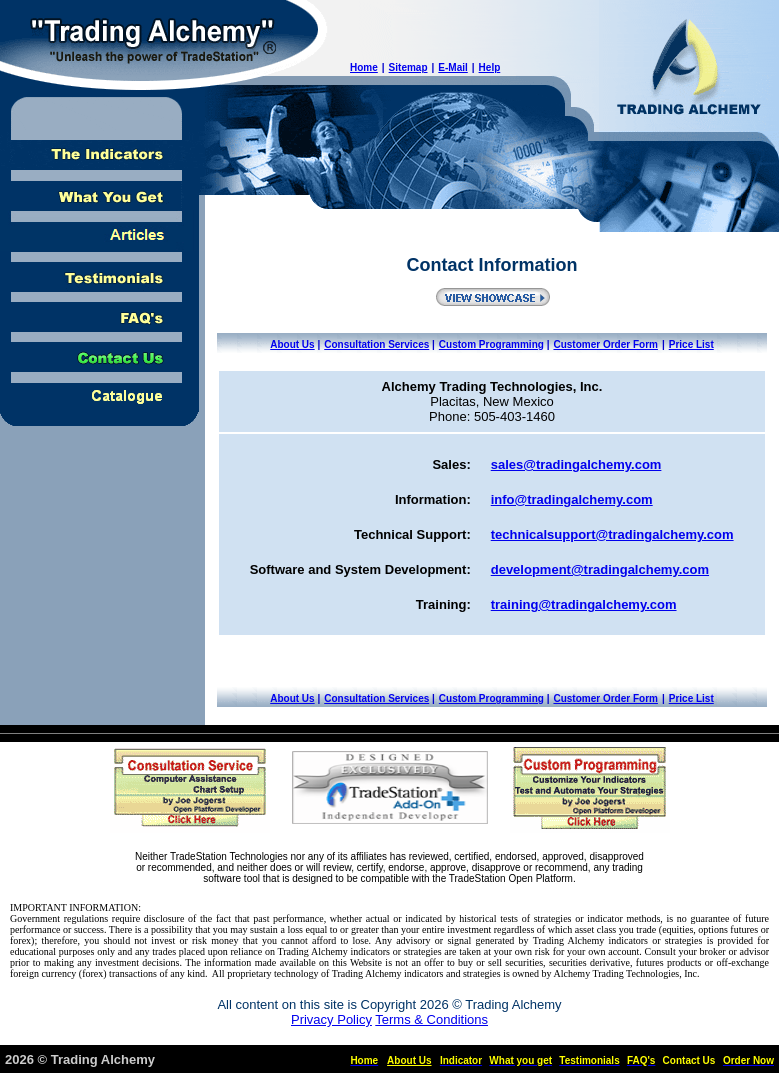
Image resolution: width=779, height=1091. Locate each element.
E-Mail (452, 67)
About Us (292, 344)
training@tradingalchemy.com (584, 604)
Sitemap (408, 67)
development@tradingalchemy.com (600, 569)
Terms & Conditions (431, 1019)
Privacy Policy (331, 1019)
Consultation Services (376, 344)
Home (364, 67)
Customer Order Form (605, 344)
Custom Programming (491, 344)
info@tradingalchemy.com (572, 499)
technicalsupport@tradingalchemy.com (612, 534)
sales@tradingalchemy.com (576, 464)
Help (490, 67)
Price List (691, 344)
